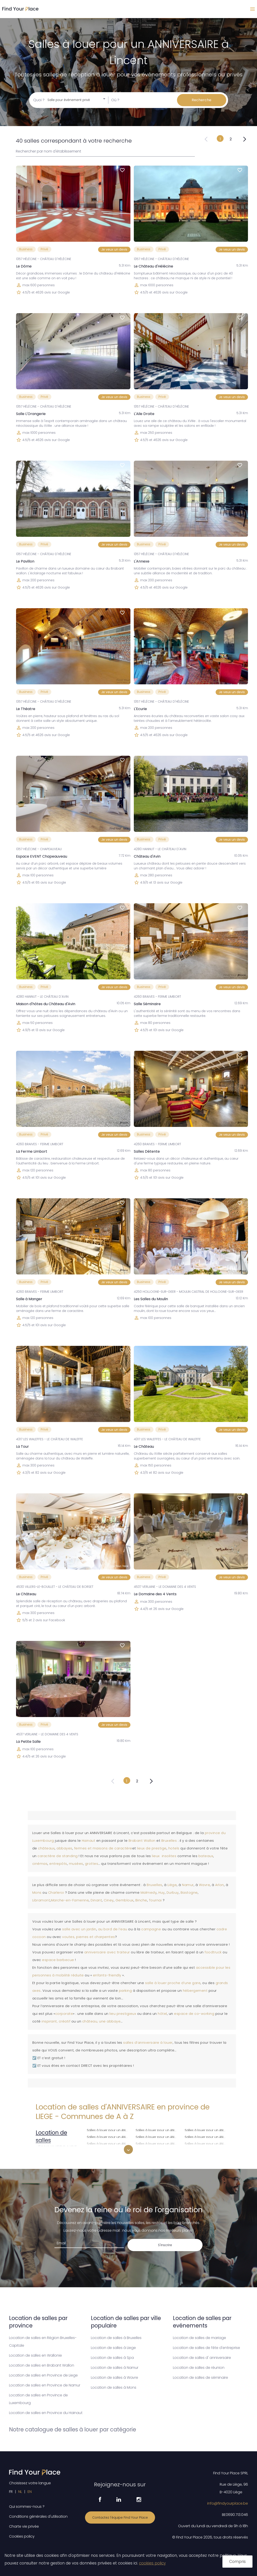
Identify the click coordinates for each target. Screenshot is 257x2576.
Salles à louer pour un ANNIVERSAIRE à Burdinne (108, 2129)
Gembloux (125, 1900)
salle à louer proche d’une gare (173, 1983)
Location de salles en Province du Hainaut (46, 2412)
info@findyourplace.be (227, 2503)
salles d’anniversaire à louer (148, 2042)
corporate (64, 2013)
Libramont (41, 1900)
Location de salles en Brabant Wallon (41, 2365)
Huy (161, 1892)
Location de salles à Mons (113, 2387)
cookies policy (152, 2563)
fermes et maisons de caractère (103, 1848)
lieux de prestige (152, 1848)
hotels (174, 1848)
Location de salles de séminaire (200, 2377)
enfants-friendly (107, 1975)
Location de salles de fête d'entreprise (206, 2347)
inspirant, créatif (56, 2021)
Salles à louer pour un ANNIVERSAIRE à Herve (157, 2129)
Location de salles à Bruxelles (116, 2337)
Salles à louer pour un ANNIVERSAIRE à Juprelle (157, 2150)
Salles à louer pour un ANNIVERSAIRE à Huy (157, 2136)
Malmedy (149, 1892)
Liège (172, 1885)
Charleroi (56, 1892)
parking (126, 1990)
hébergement (196, 1990)
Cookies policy (22, 2536)
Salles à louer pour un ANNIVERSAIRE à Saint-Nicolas (206, 2129)
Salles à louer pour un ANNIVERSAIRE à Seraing (206, 2143)
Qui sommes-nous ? (27, 2506)
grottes (91, 1863)
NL (20, 2491)
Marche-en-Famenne (70, 1900)
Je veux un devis (114, 249)
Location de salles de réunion (198, 2367)
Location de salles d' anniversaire (202, 2357)
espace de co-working (194, 2013)
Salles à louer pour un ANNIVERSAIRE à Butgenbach (108, 2143)
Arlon (219, 1885)
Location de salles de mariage (199, 2337)
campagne (151, 1929)
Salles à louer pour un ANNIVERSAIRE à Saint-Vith (206, 2136)
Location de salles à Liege (113, 2347)
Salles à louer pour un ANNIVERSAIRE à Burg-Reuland (108, 2136)
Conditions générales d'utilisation (38, 2516)
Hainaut (89, 1840)
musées (76, 1863)
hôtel (162, 2013)
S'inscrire (165, 2245)
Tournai (156, 1900)
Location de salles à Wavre (114, 2377)
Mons (37, 1892)
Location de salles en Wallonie (35, 2355)
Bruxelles (169, 1840)
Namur (188, 1885)
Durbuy (173, 1892)
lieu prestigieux (122, 2013)
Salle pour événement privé (68, 100)
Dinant (96, 1900)
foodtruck (214, 1952)
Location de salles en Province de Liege (43, 2375)
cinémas (40, 1863)
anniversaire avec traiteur (107, 1952)
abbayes (64, 1848)
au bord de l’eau (112, 1929)
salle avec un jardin (79, 1929)
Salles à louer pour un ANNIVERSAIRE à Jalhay (157, 2143)
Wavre (204, 1885)
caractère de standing (58, 1856)
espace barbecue (57, 1960)
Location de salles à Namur (114, 2367)
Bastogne (189, 1892)
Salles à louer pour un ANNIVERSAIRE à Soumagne (206, 2150)
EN (30, 2491)
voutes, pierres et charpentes (88, 1937)
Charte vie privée (24, 2526)
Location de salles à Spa (112, 2357)
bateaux (205, 1856)
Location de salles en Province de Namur (44, 2385)
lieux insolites (164, 1856)
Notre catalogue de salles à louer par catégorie (72, 2429)
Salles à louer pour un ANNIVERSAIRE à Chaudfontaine (108, 2150)
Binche (141, 1900)
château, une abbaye (101, 2021)
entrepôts (58, 1863)
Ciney (109, 1900)
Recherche (201, 100)
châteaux (46, 1848)
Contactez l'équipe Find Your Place (120, 2517)
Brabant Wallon (142, 1840)
